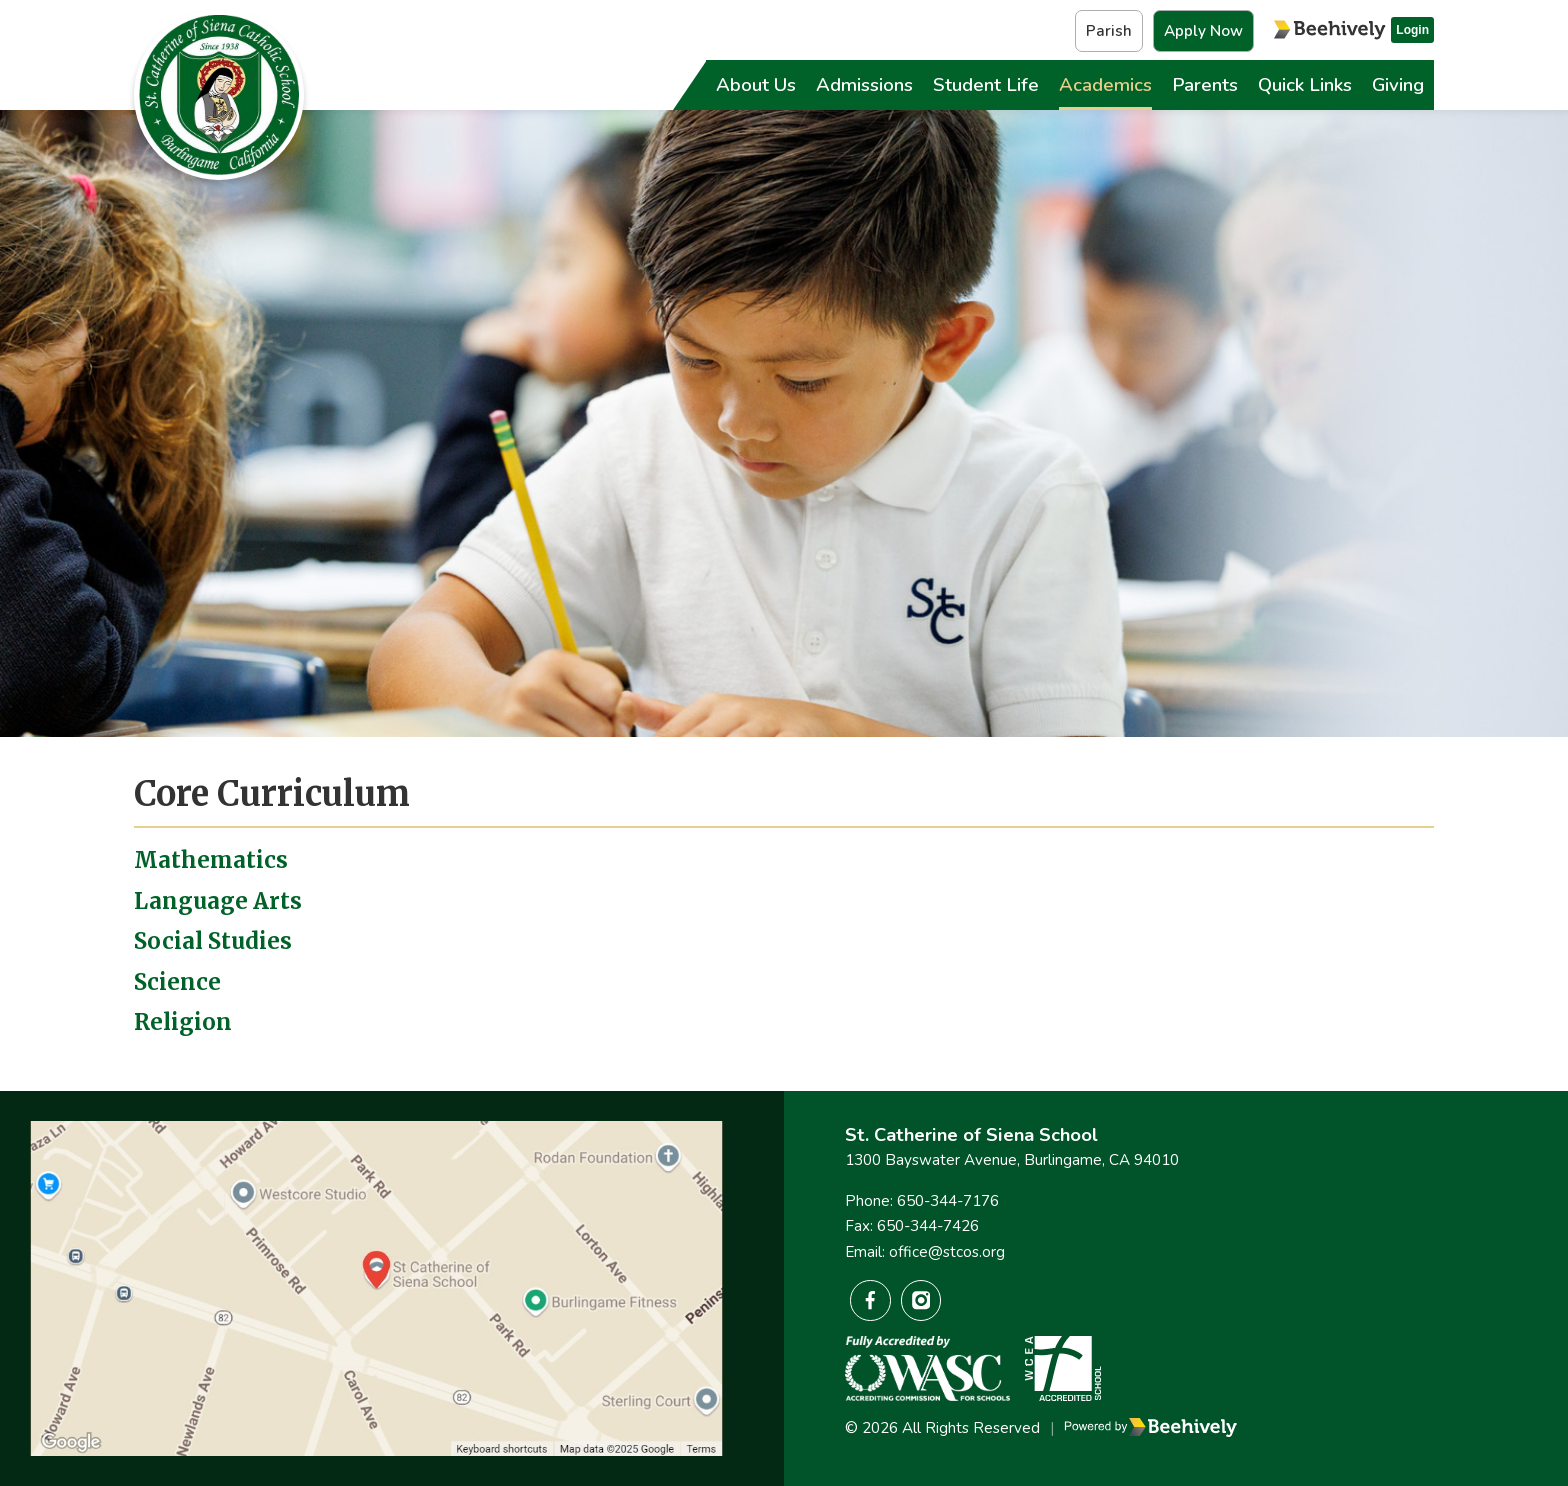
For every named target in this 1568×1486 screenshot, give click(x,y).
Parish (1109, 31)
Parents (1205, 85)
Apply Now (1203, 31)
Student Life (986, 85)
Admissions (864, 85)
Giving (1398, 85)
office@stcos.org (947, 1252)
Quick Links (1305, 85)
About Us (756, 85)
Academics (1105, 85)
